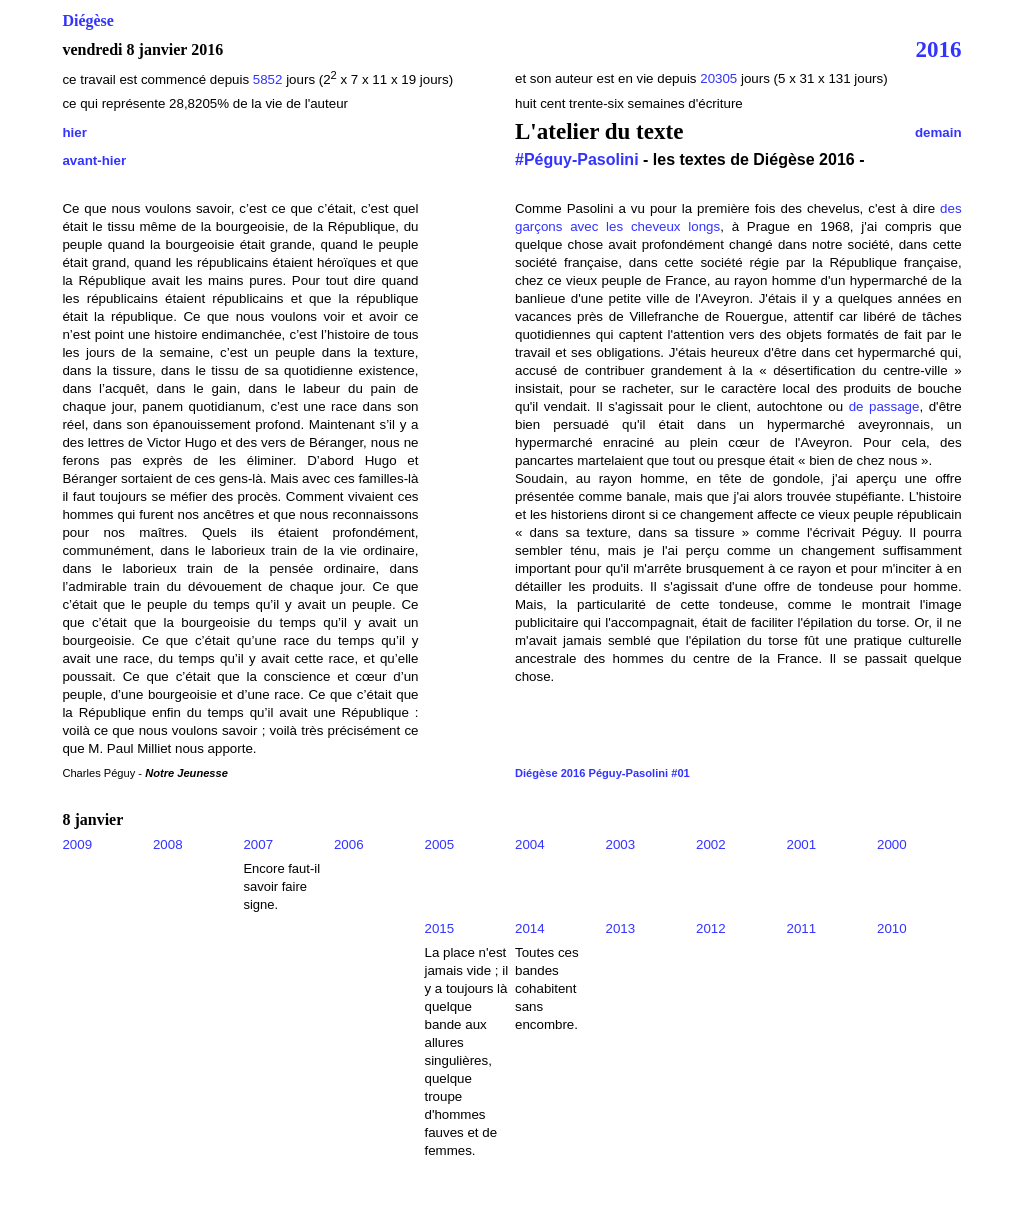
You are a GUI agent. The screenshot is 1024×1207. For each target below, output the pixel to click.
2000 (892, 844)
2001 (802, 844)
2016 (939, 49)
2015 (439, 928)
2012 (711, 928)
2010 (892, 928)
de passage (884, 406)
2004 (530, 844)
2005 (439, 844)
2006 (349, 844)
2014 (530, 928)
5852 (268, 79)
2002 (711, 844)
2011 (802, 928)
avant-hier (94, 160)
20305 (720, 78)
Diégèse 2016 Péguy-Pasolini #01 (602, 773)
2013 (621, 928)
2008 (168, 844)
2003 (621, 844)
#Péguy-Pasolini (577, 159)
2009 (77, 844)
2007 (258, 844)
